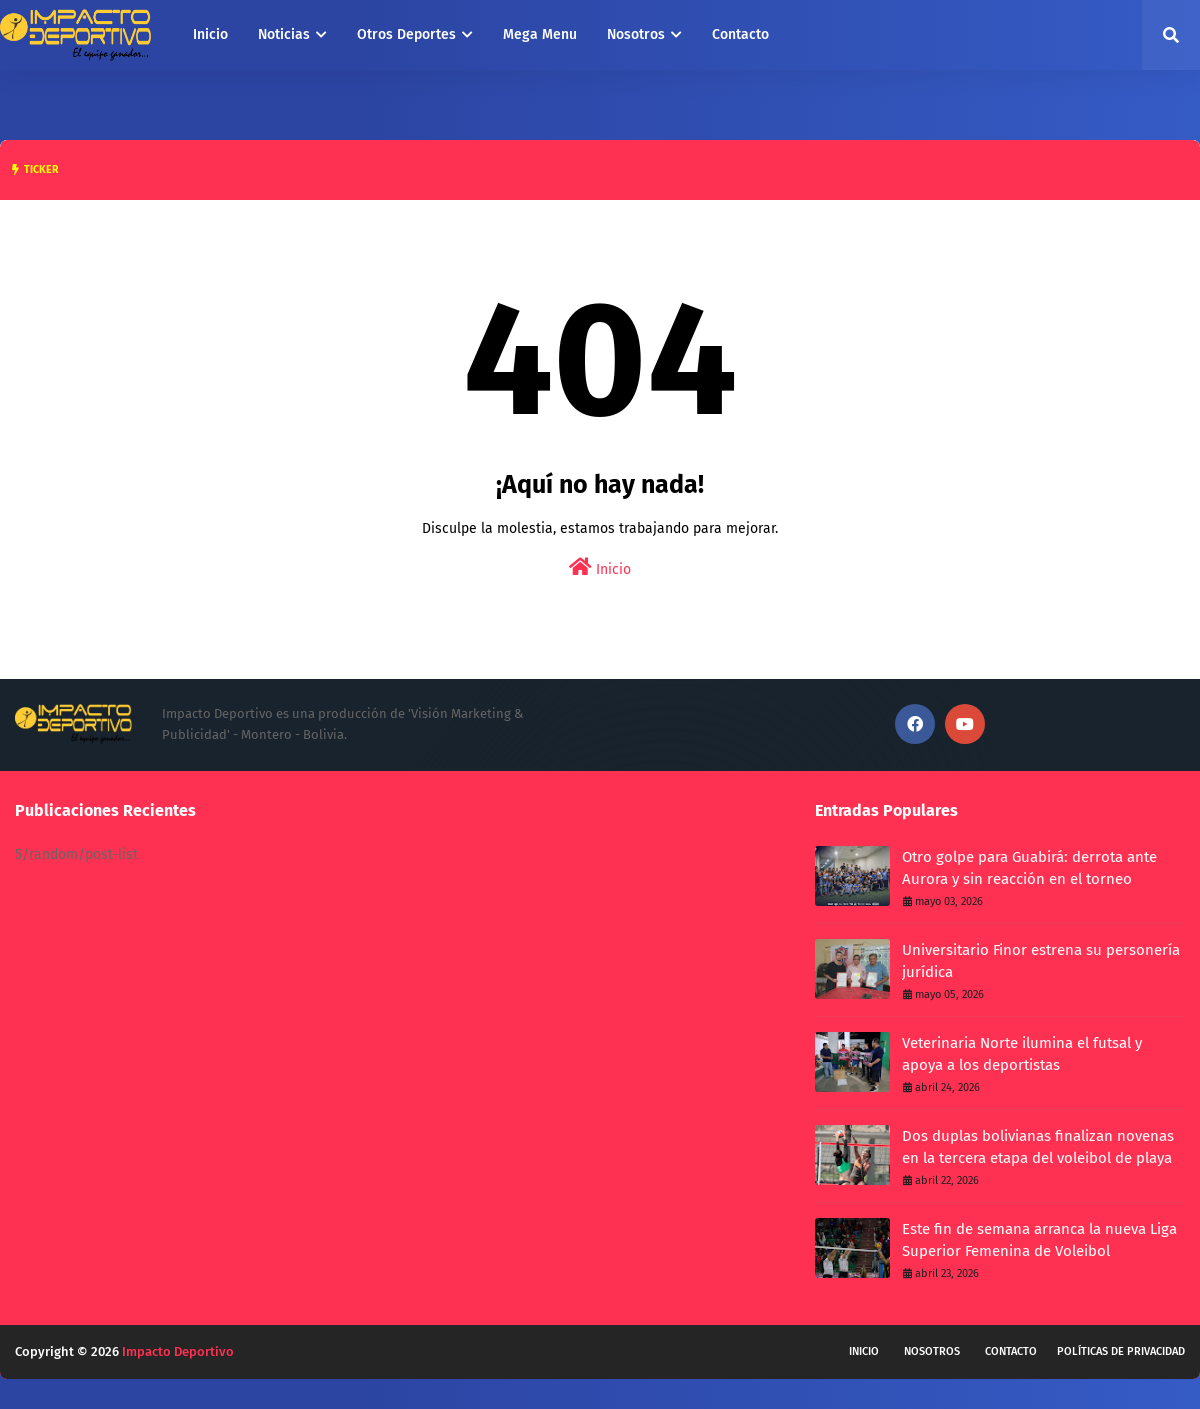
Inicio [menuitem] (210, 34)
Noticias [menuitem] (284, 34)
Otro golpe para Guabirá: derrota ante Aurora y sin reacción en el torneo (1029, 868)
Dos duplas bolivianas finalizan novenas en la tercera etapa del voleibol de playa (1038, 1147)
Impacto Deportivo (178, 1351)
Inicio (600, 567)
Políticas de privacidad (1121, 1351)
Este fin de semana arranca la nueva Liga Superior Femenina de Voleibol (1039, 1240)
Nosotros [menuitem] (636, 34)
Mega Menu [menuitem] (540, 34)
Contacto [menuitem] (740, 34)
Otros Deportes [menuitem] (406, 34)
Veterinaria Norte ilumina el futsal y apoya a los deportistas (1022, 1054)
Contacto (1011, 1351)
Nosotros (932, 1351)
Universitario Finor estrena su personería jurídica (1041, 961)
